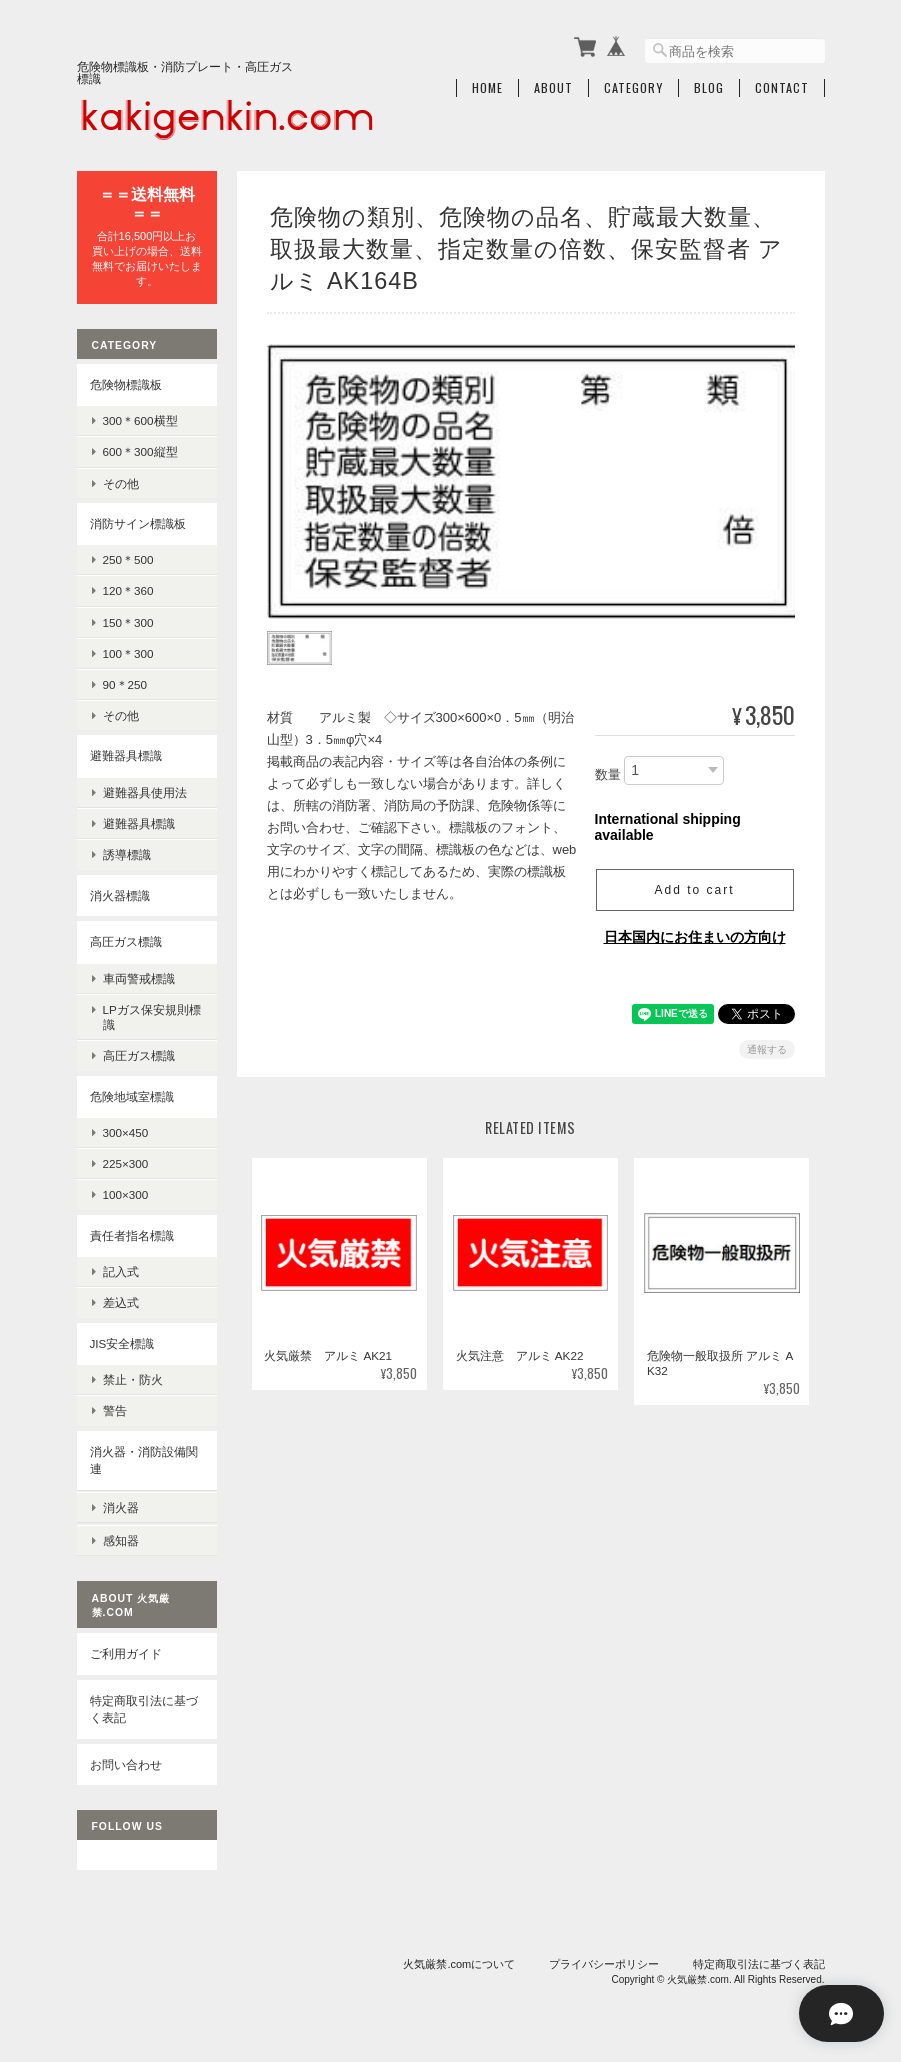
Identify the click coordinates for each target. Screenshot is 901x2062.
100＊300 (128, 652)
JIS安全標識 (122, 1341)
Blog (709, 87)
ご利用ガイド (126, 1649)
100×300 (126, 1193)
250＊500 (128, 558)
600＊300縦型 (140, 450)
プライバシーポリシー (604, 1960)
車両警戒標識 (139, 976)
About (553, 87)
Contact (782, 87)
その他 (121, 481)
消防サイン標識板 (138, 521)
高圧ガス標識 (126, 940)
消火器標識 (120, 893)
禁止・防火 (133, 1378)
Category (633, 87)
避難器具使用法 (145, 791)
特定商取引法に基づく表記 (144, 1704)
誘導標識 (127, 853)
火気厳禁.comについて (459, 1960)
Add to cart (694, 886)
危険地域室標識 (132, 1094)
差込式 (121, 1301)
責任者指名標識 (132, 1233)
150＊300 (128, 620)
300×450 (126, 1131)
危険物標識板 (126, 382)
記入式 (121, 1270)
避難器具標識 (126, 754)
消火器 (121, 1504)
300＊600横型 (140, 419)
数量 (608, 770)
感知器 (121, 1536)
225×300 (126, 1162)
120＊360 (128, 589)
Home (487, 87)
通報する (767, 1045)
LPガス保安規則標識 (152, 1016)
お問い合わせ (126, 1759)
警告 (115, 1409)
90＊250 (125, 683)
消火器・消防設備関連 (144, 1458)
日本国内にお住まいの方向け (695, 933)
